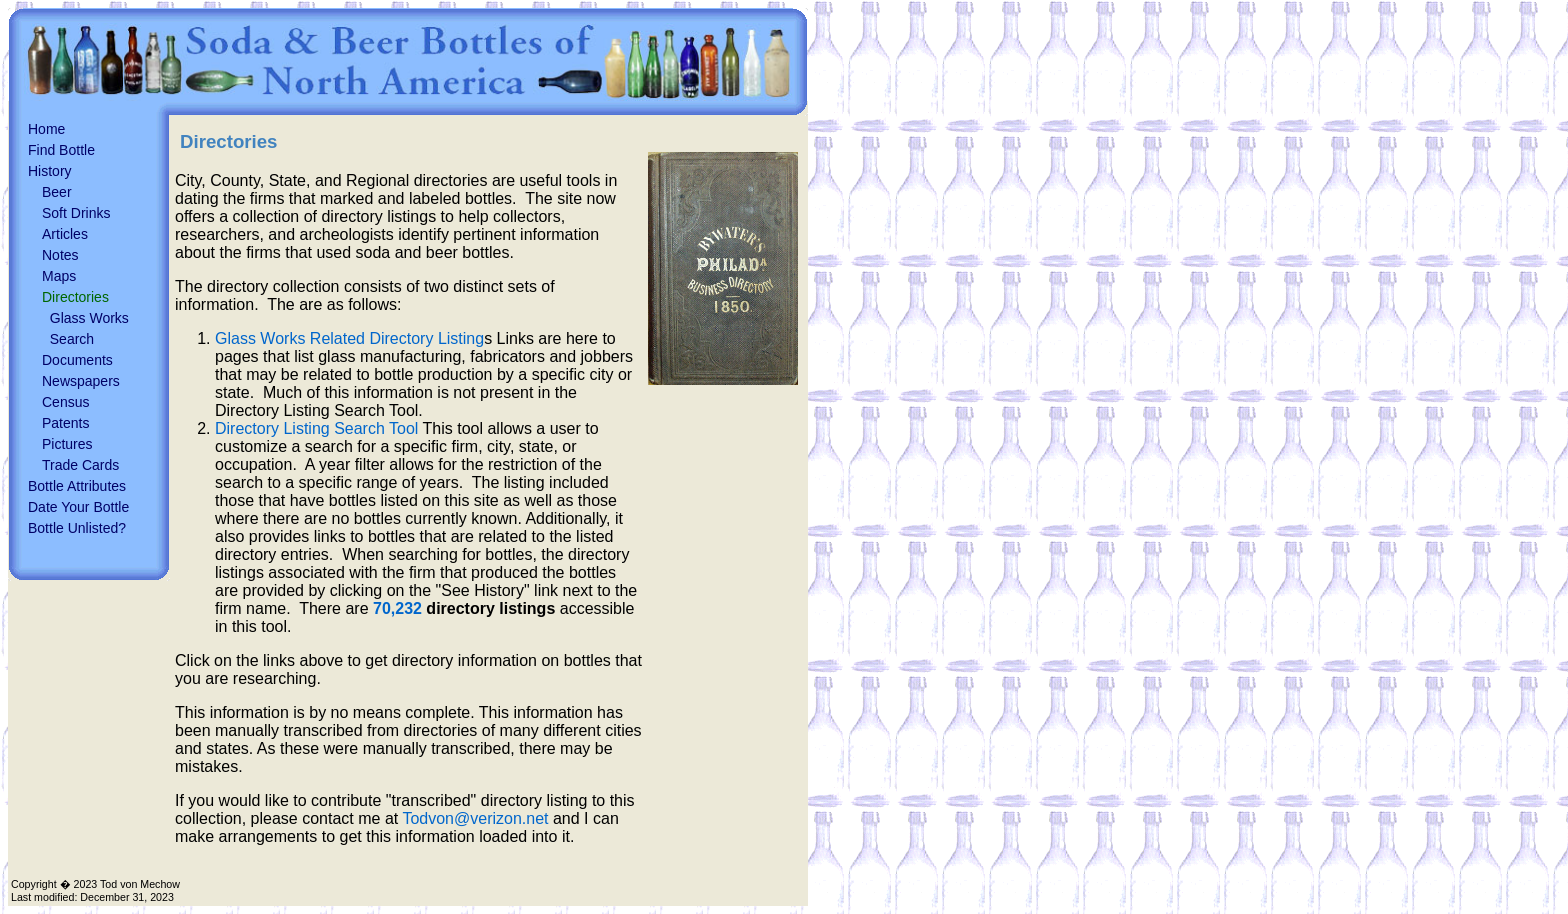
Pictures (67, 444)
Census (65, 402)
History (50, 171)
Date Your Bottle (78, 507)
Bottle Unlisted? (77, 528)
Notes (60, 255)
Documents (77, 360)
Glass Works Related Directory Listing (349, 338)
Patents (65, 423)
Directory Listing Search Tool (316, 428)
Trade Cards (80, 465)
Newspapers (81, 381)
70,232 (397, 608)
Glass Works (89, 318)
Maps (59, 276)
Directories (75, 297)
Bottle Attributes (77, 486)
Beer (57, 192)
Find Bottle (61, 150)
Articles (65, 234)
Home (46, 129)
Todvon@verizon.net (475, 818)
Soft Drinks (76, 213)
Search (72, 339)
